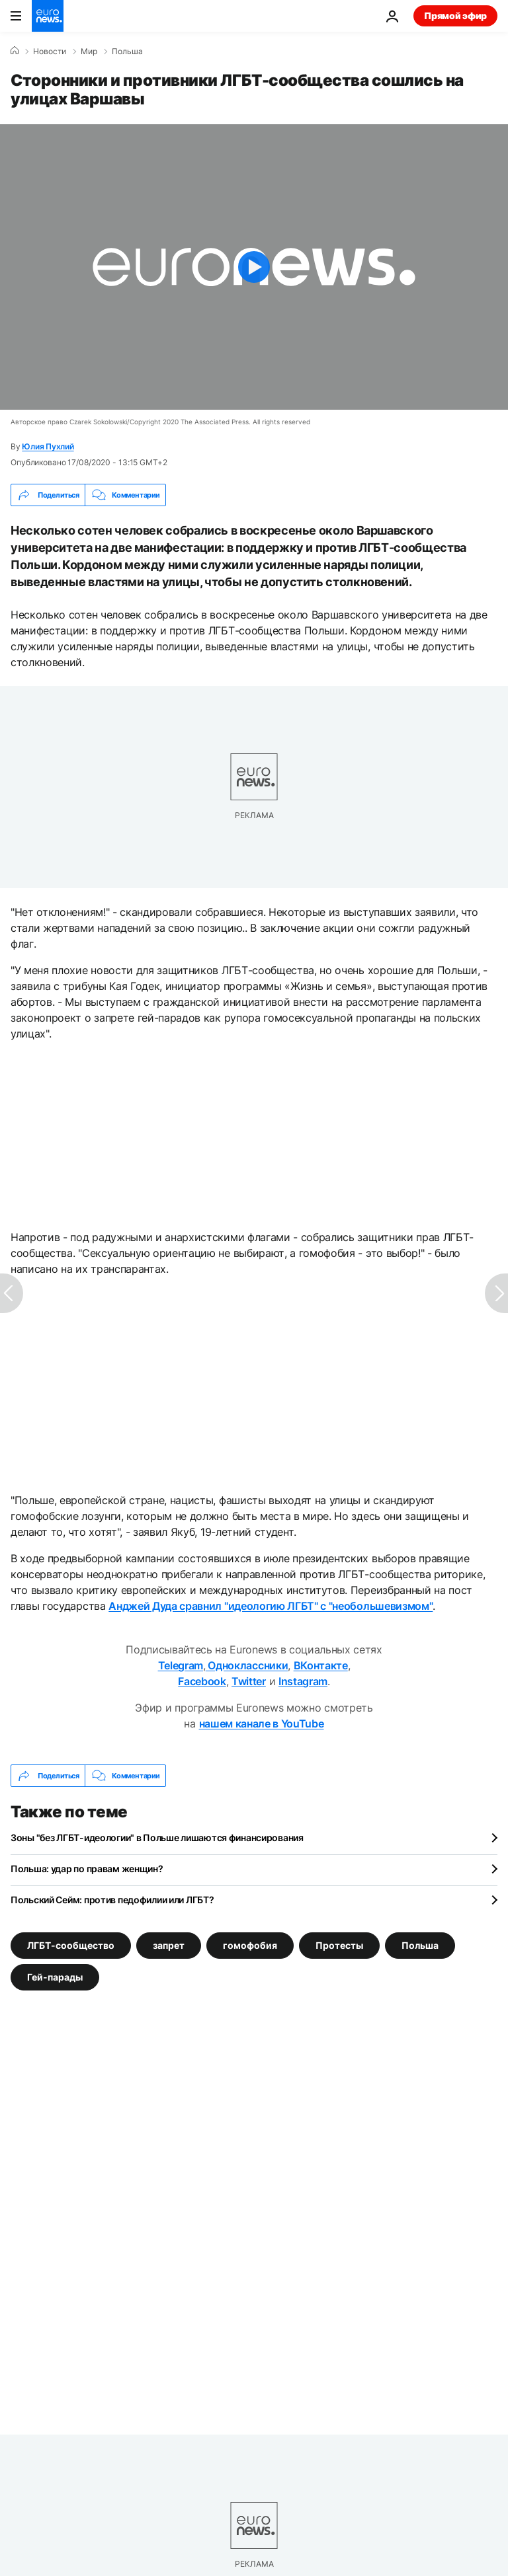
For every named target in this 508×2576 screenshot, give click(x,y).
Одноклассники (247, 1665)
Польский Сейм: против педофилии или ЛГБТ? (112, 1899)
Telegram (180, 1665)
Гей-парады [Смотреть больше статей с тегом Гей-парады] (55, 1977)
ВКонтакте (321, 1665)
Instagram (302, 1681)
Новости (49, 52)
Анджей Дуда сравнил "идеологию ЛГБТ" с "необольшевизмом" (270, 1605)
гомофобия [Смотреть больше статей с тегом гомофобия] (250, 1945)
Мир (89, 52)
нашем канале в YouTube (261, 1723)
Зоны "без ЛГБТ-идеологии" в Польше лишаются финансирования (157, 1837)
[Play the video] (254, 267)
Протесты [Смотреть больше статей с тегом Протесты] (339, 1945)
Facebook (202, 1681)
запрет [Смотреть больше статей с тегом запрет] (169, 1945)
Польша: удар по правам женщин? (87, 1868)
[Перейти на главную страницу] (48, 16)
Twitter (249, 1681)
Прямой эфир (455, 15)
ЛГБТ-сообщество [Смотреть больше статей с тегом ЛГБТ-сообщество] (70, 1945)
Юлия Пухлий (47, 446)
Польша (127, 52)
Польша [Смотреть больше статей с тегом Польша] (420, 1945)
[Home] (15, 51)
